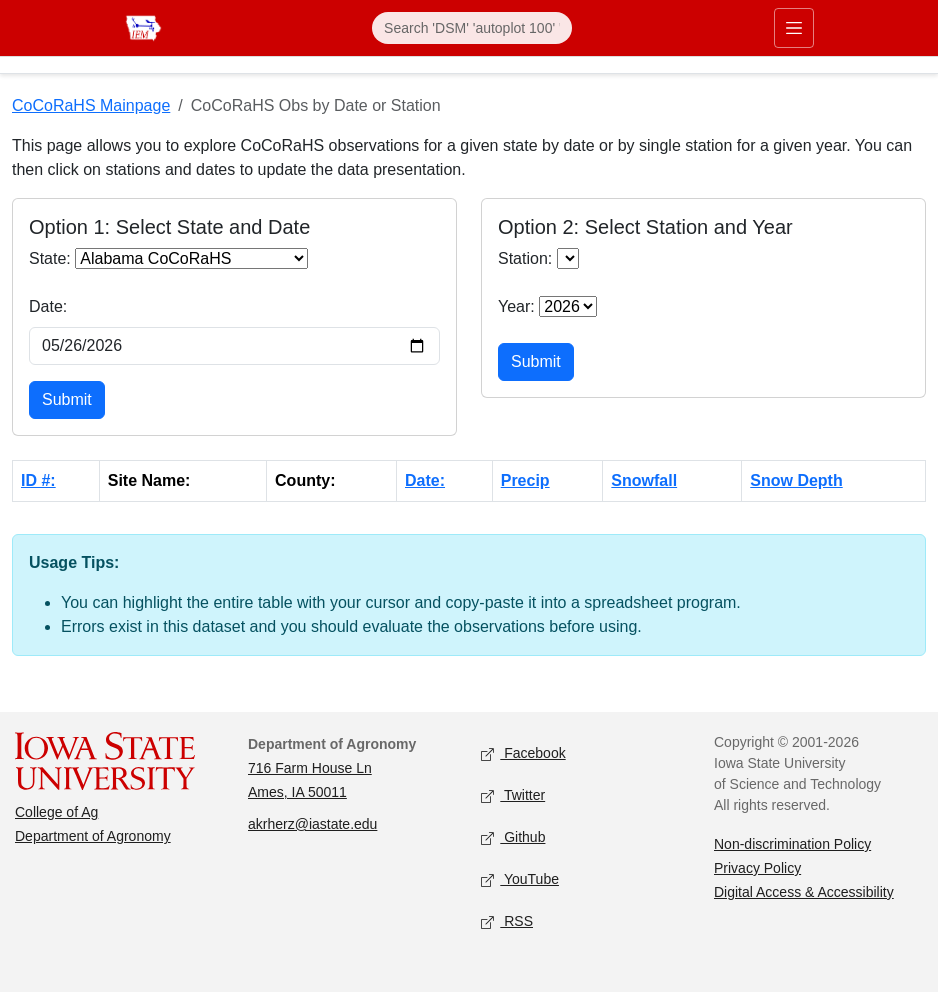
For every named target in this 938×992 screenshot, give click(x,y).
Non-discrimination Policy (792, 844)
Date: (48, 306)
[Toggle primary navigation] (794, 28)
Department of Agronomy (93, 836)
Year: (516, 306)
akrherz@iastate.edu (312, 824)
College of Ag (56, 812)
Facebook (523, 754)
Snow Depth (796, 480)
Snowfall (644, 480)
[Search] (472, 28)
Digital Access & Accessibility (804, 892)
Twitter (513, 796)
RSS (507, 922)
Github (513, 838)
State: (50, 258)
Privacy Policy (757, 868)
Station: (525, 258)
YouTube (520, 880)
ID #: (38, 480)
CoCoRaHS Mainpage (91, 105)
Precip (525, 480)
